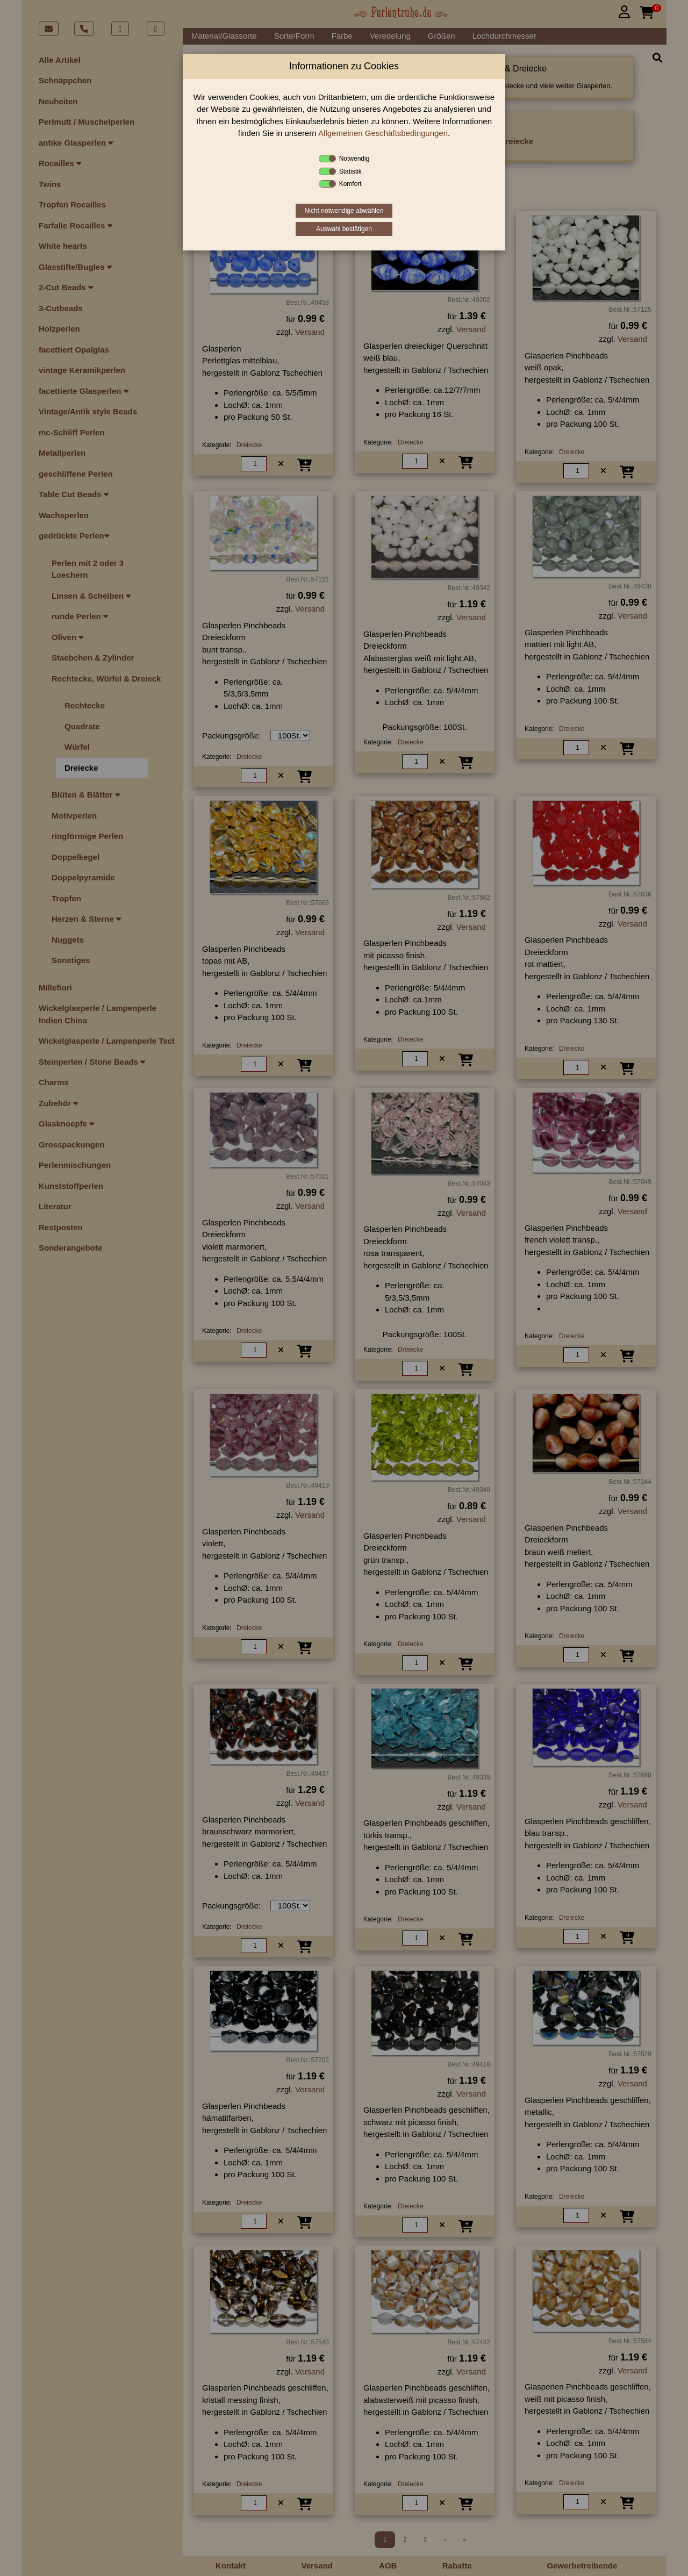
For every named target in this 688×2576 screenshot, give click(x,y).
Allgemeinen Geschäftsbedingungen (383, 133)
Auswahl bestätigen (344, 229)
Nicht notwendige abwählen (344, 210)
